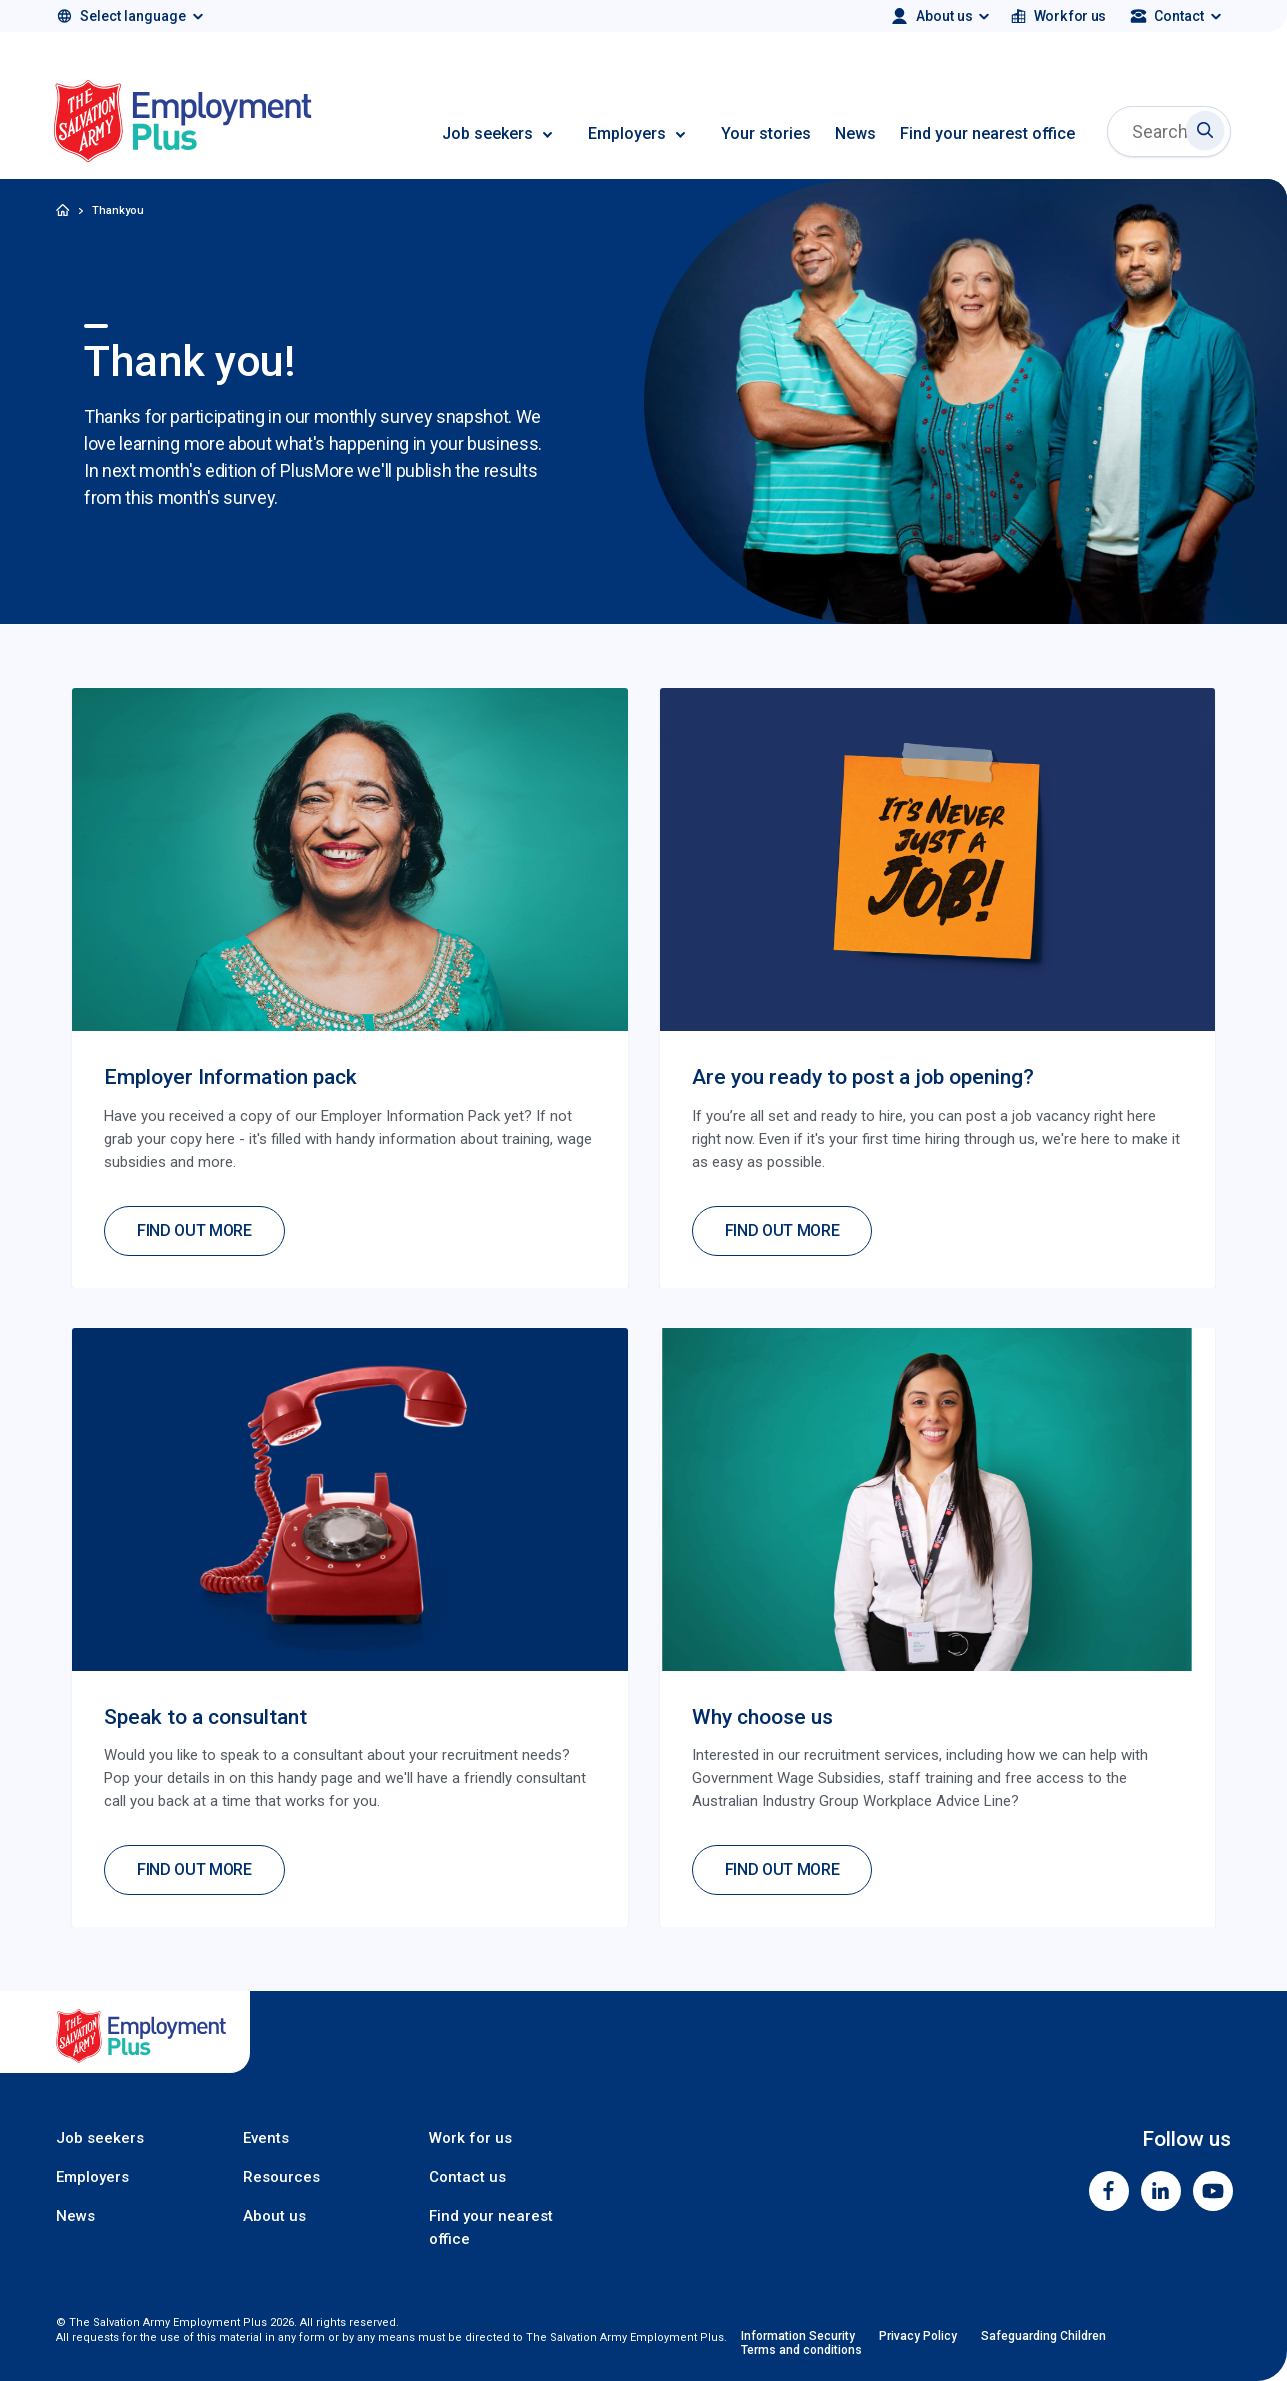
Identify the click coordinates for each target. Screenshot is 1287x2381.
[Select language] (128, 16)
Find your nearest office (987, 133)
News (855, 133)
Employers (627, 133)
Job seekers (487, 133)
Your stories (766, 133)
